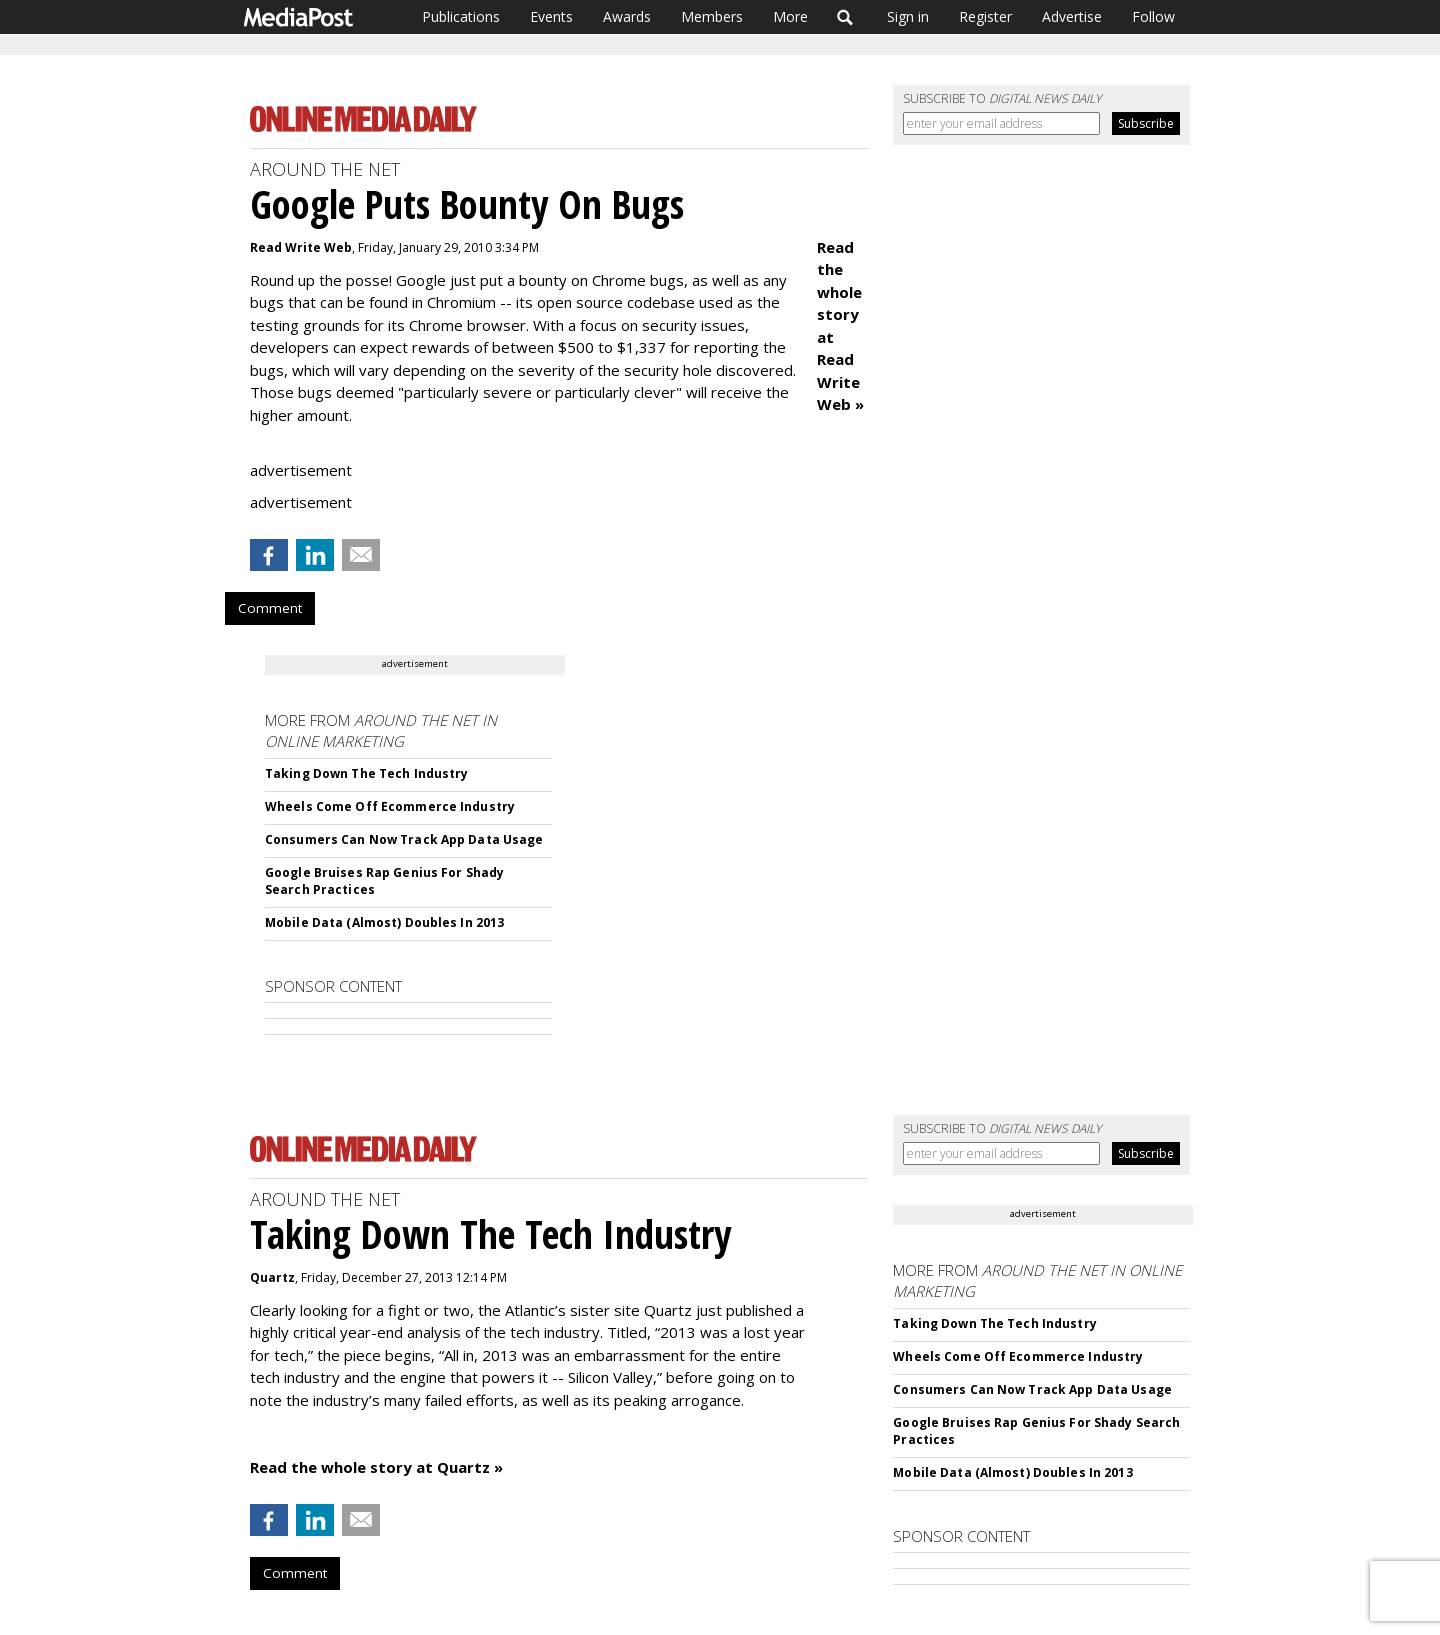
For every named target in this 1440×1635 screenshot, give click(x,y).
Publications (461, 16)
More (790, 16)
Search (845, 17)
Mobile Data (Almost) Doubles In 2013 (384, 922)
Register (985, 16)
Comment (270, 608)
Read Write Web (301, 247)
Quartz (272, 1277)
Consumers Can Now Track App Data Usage (404, 839)
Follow (1153, 16)
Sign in (908, 16)
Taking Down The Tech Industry (366, 773)
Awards (627, 16)
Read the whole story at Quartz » (376, 1467)
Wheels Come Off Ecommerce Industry (390, 806)
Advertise (1072, 16)
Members (712, 16)
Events (551, 16)
